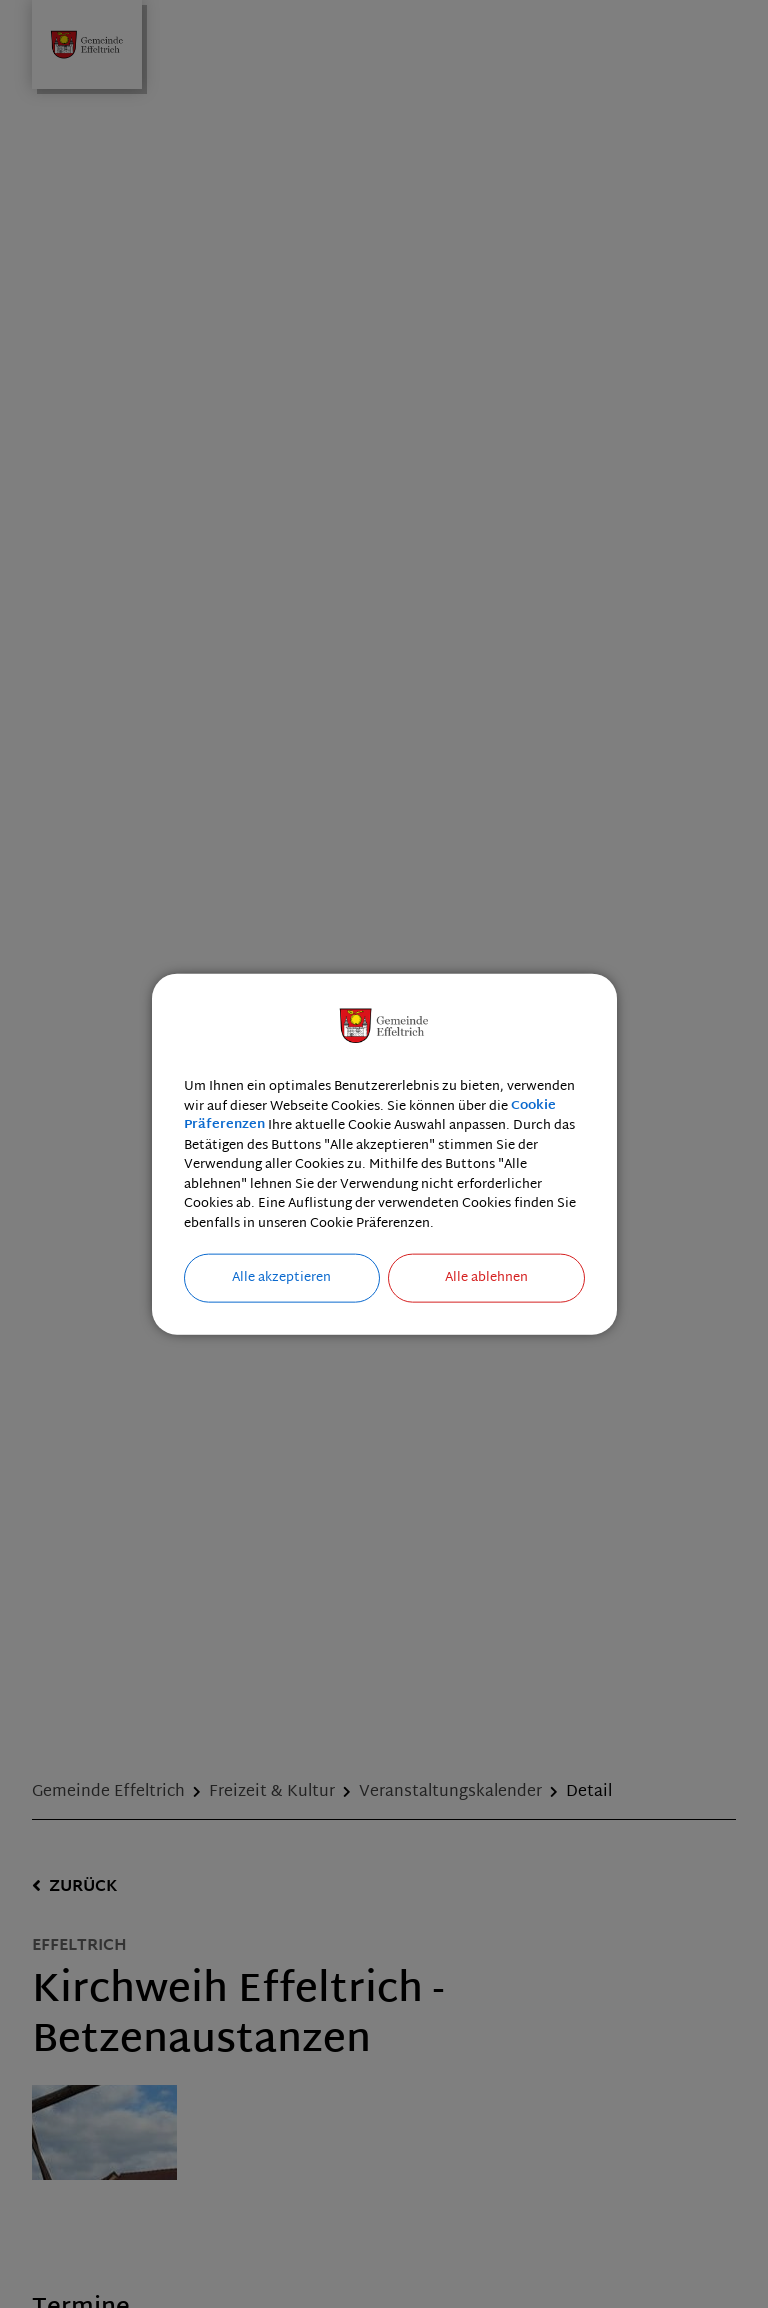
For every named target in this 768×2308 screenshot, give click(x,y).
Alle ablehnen (486, 1278)
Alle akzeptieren (281, 1278)
